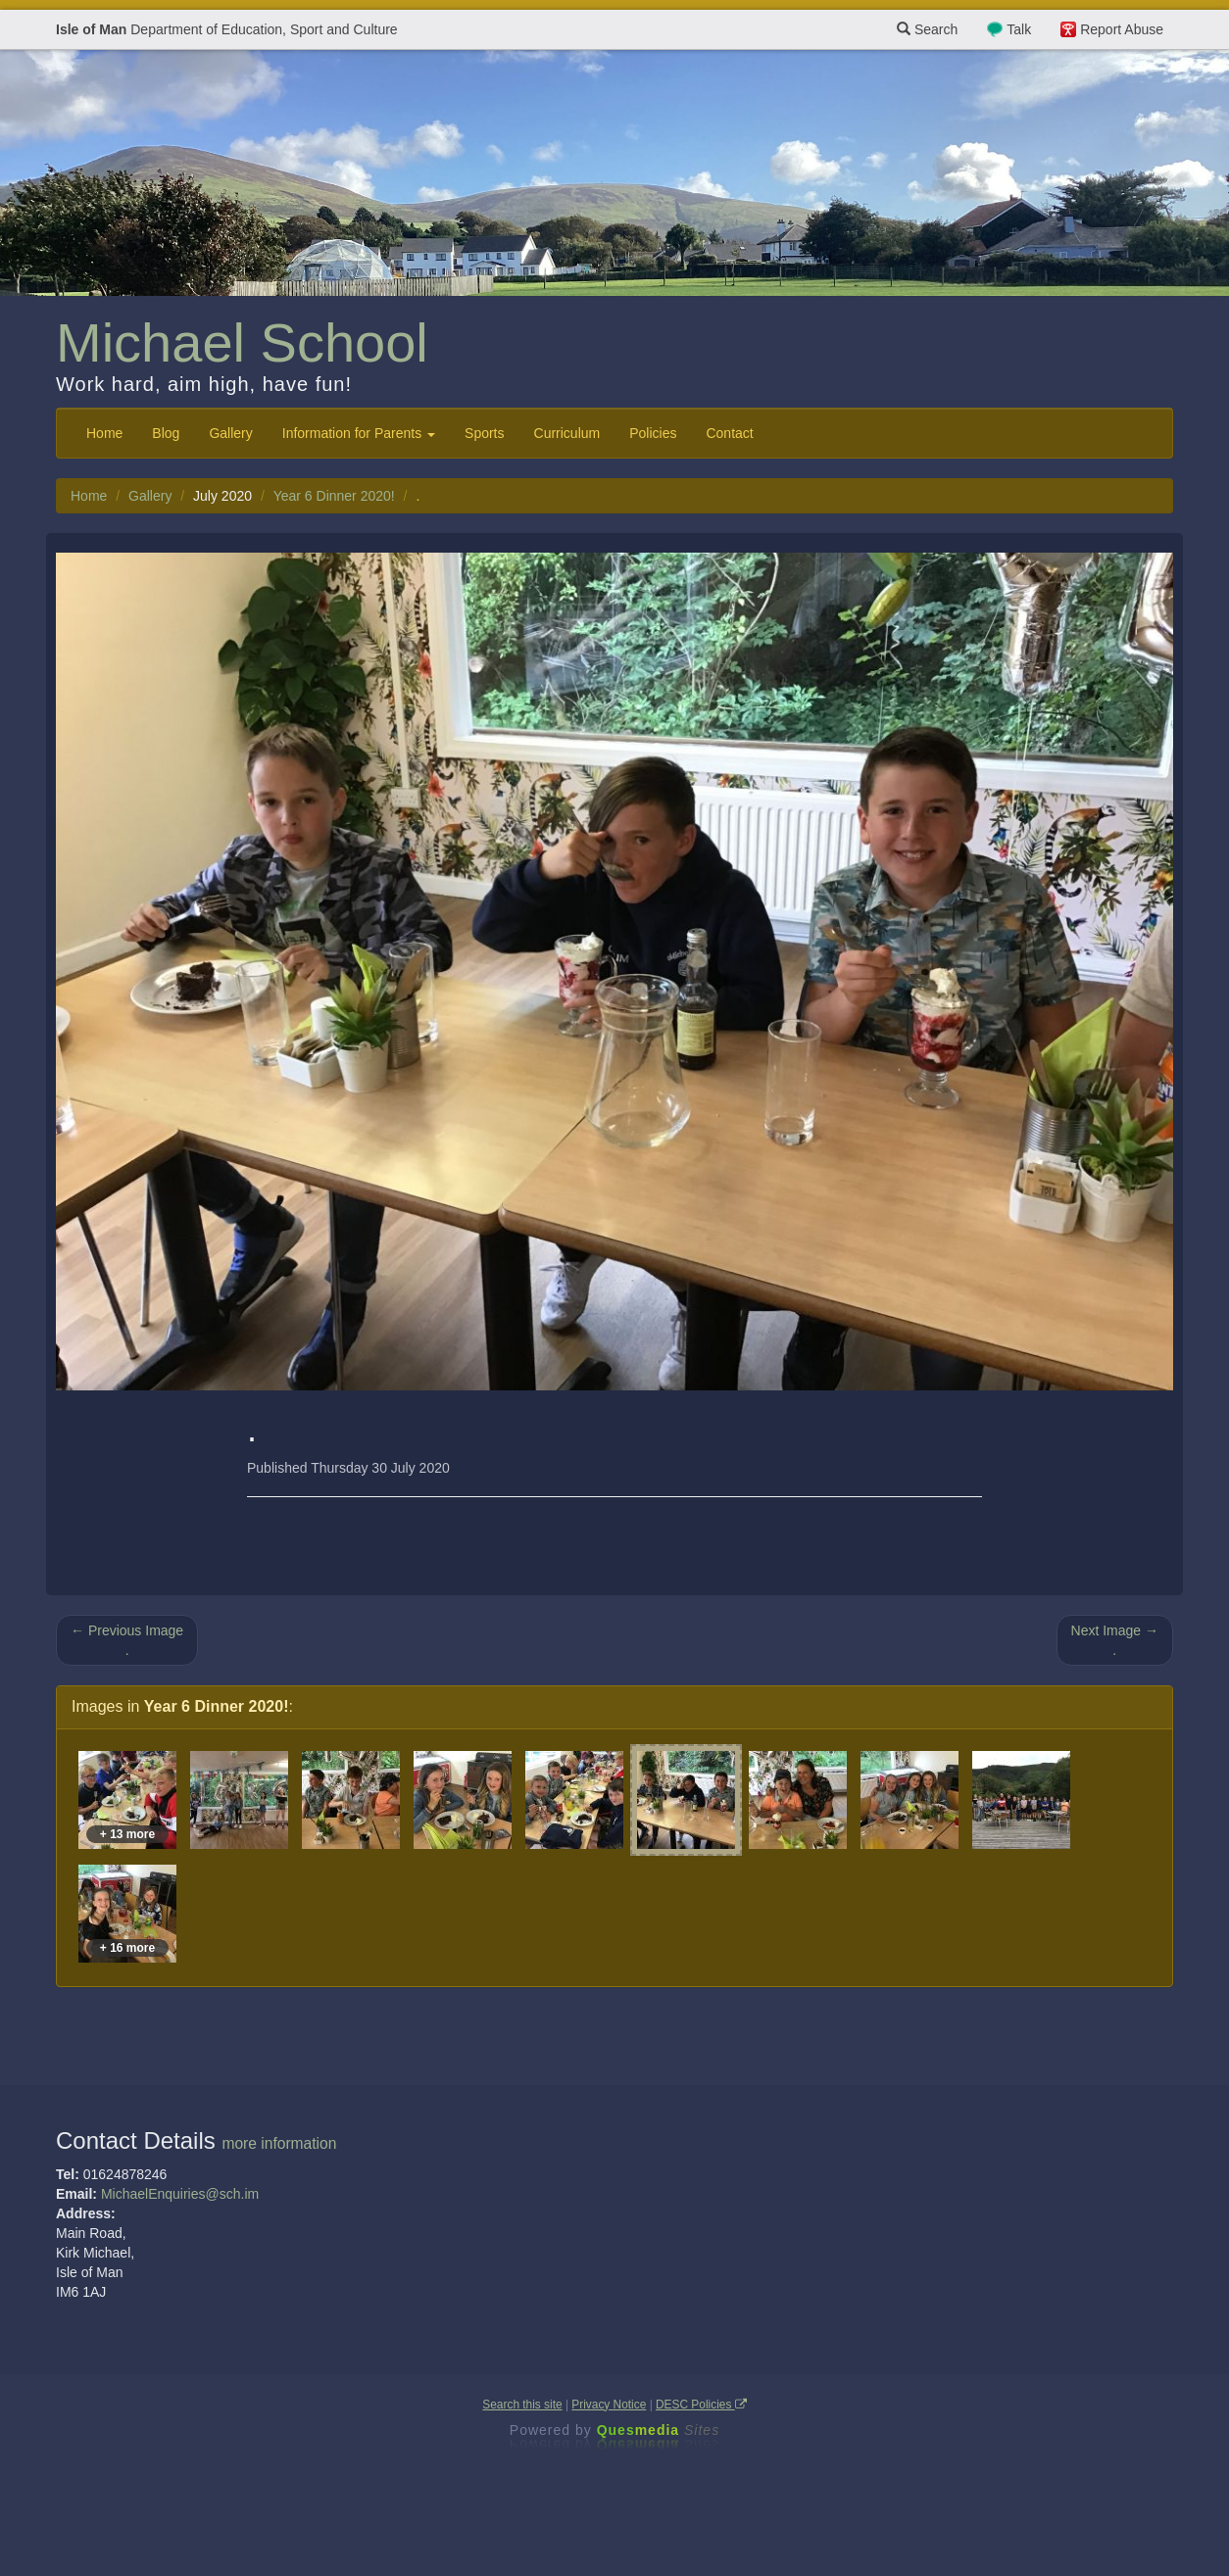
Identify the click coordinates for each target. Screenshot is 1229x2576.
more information (278, 2143)
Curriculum (567, 433)
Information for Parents (358, 433)
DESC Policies (701, 2404)
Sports (484, 433)
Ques (658, 2430)
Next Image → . (1114, 1640)
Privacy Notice (608, 2404)
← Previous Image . (127, 1640)
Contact (729, 433)
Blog (165, 433)
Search (927, 29)
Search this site (522, 2404)
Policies (652, 433)
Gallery (230, 433)
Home (104, 433)
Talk (1019, 29)
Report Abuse (1121, 29)
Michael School (242, 342)
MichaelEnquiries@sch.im (180, 2194)
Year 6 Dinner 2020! (334, 496)
